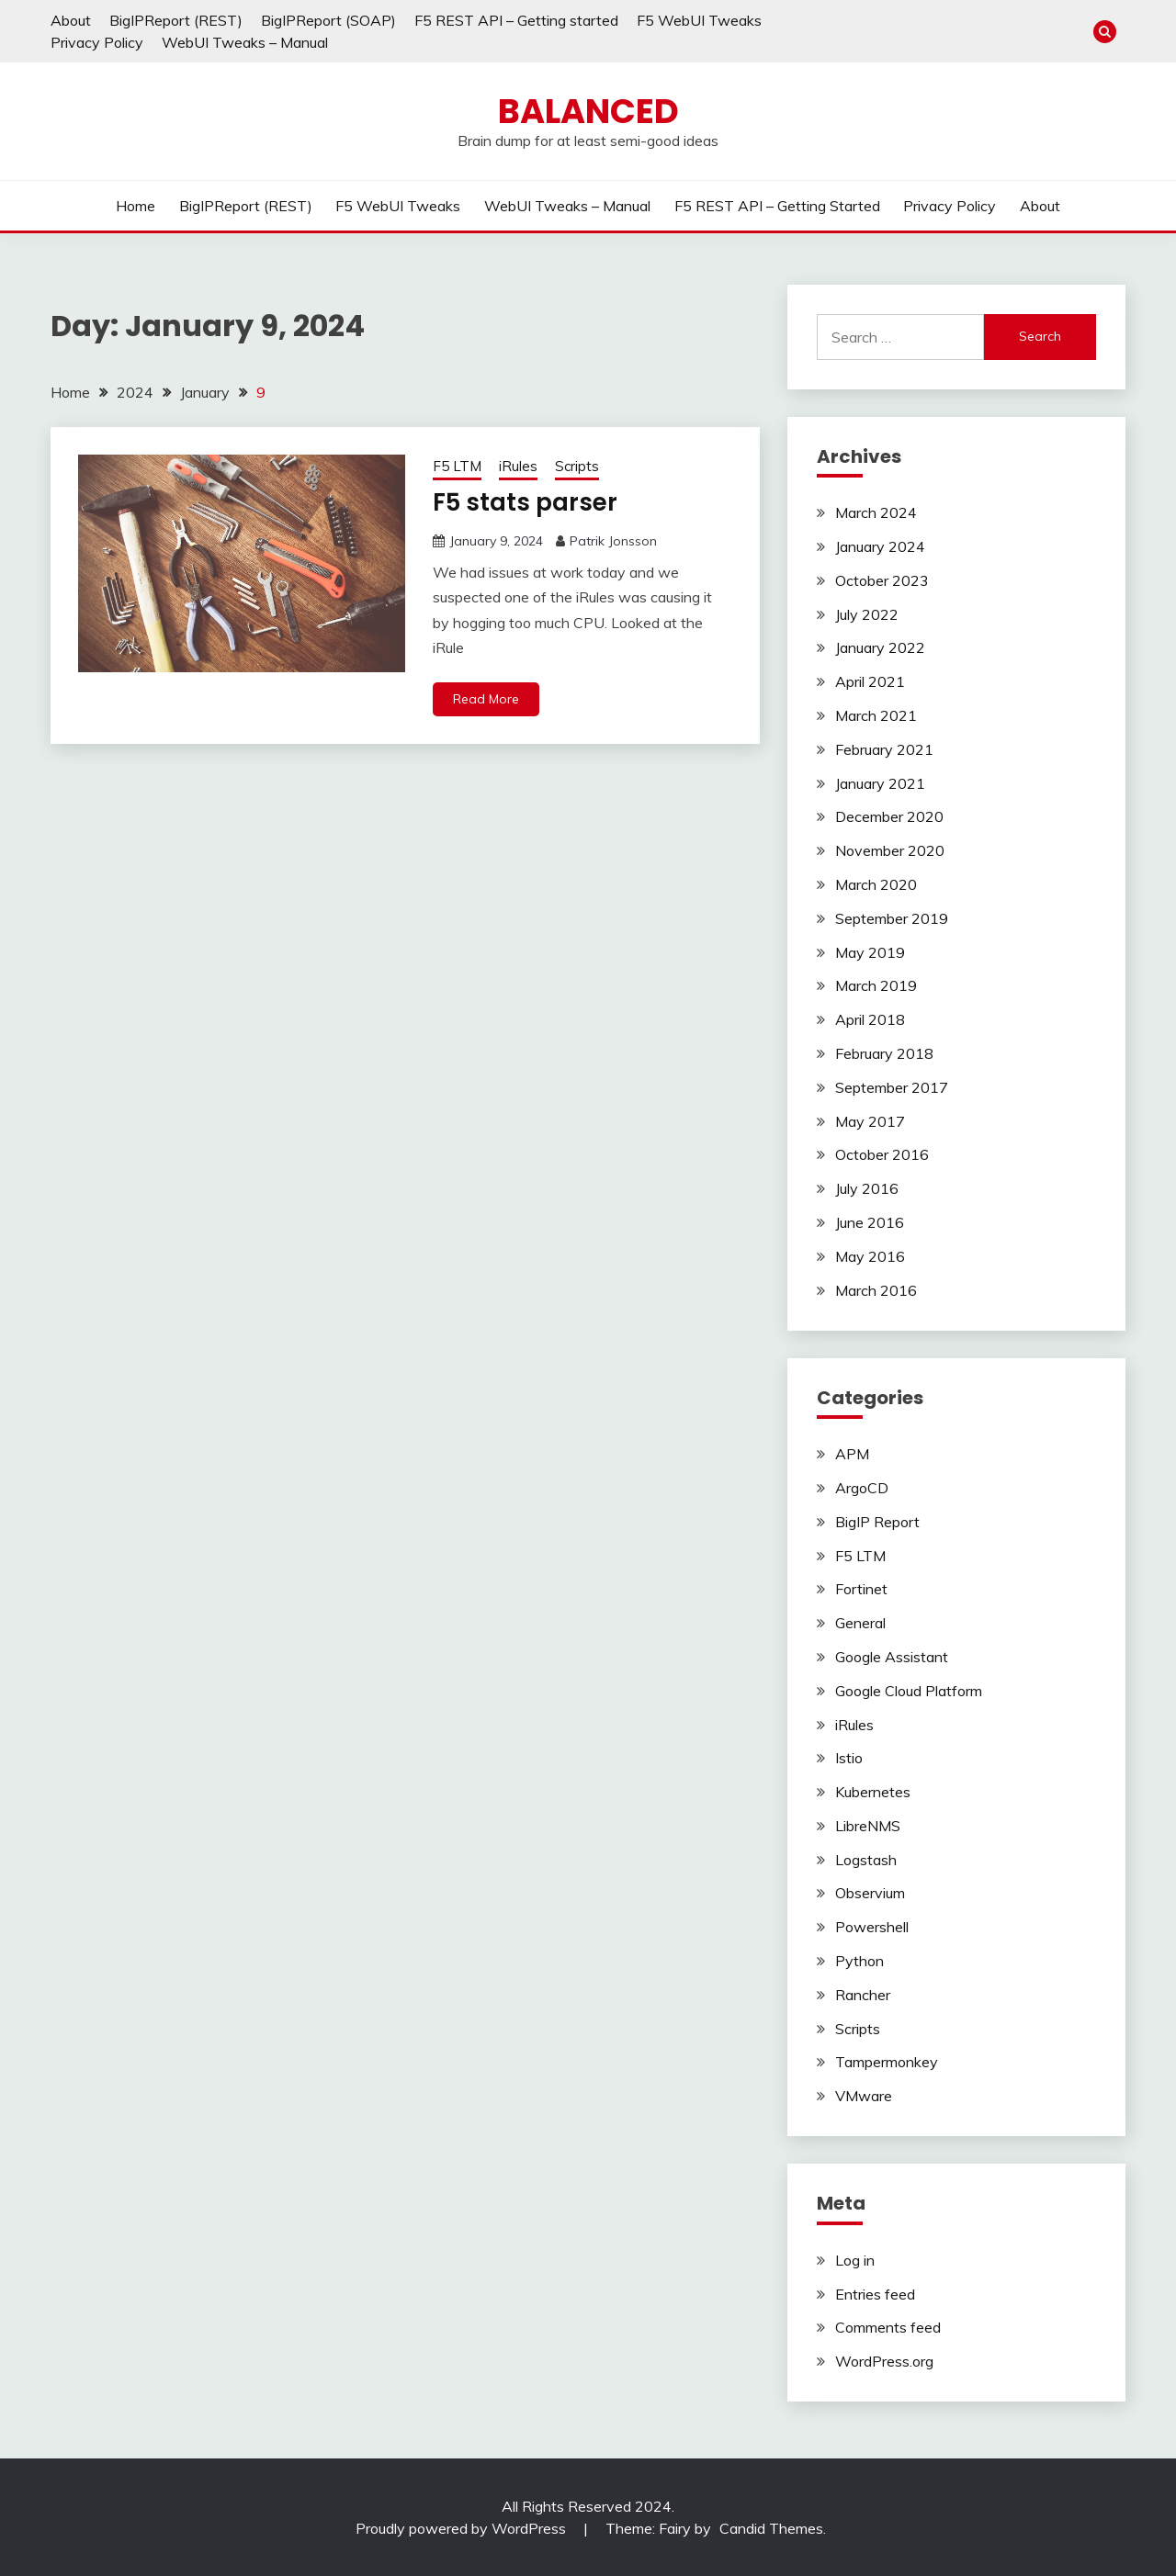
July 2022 (867, 614)
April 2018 (870, 1019)
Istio (849, 1758)
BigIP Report (877, 1522)
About (71, 20)
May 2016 (870, 1256)
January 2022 (880, 647)
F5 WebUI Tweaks (699, 20)
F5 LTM (457, 466)
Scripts (577, 466)
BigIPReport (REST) (176, 20)
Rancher (862, 1994)
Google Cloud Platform (908, 1691)
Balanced (588, 111)
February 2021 (884, 749)
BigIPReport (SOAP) (328, 20)
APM (852, 1454)
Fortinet (861, 1589)
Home (135, 206)
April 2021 (870, 681)
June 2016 (869, 1222)
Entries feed (875, 2294)
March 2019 (876, 985)
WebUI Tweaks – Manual (245, 42)
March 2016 (876, 1290)
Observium (870, 1893)
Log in (855, 2260)
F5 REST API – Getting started (516, 20)
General (860, 1623)
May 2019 (870, 952)
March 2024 (876, 512)
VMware (863, 2096)
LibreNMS (867, 1826)
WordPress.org (884, 2361)
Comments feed (888, 2327)
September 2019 (891, 918)
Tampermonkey (886, 2062)
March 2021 (876, 715)
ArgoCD (861, 1488)
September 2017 (891, 1087)
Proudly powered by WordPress (463, 2528)
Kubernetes (872, 1792)
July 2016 (867, 1188)
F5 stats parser (525, 502)
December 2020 (889, 816)
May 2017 (870, 1121)
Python (859, 1961)
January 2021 (880, 783)
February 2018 (884, 1053)
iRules (518, 466)
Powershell (872, 1927)
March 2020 (876, 884)
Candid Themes (771, 2528)
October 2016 (882, 1154)
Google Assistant (891, 1657)
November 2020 (889, 850)
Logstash (866, 1859)
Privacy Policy (97, 42)
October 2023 (882, 580)
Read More (486, 699)
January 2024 (880, 546)
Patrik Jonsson (613, 541)
